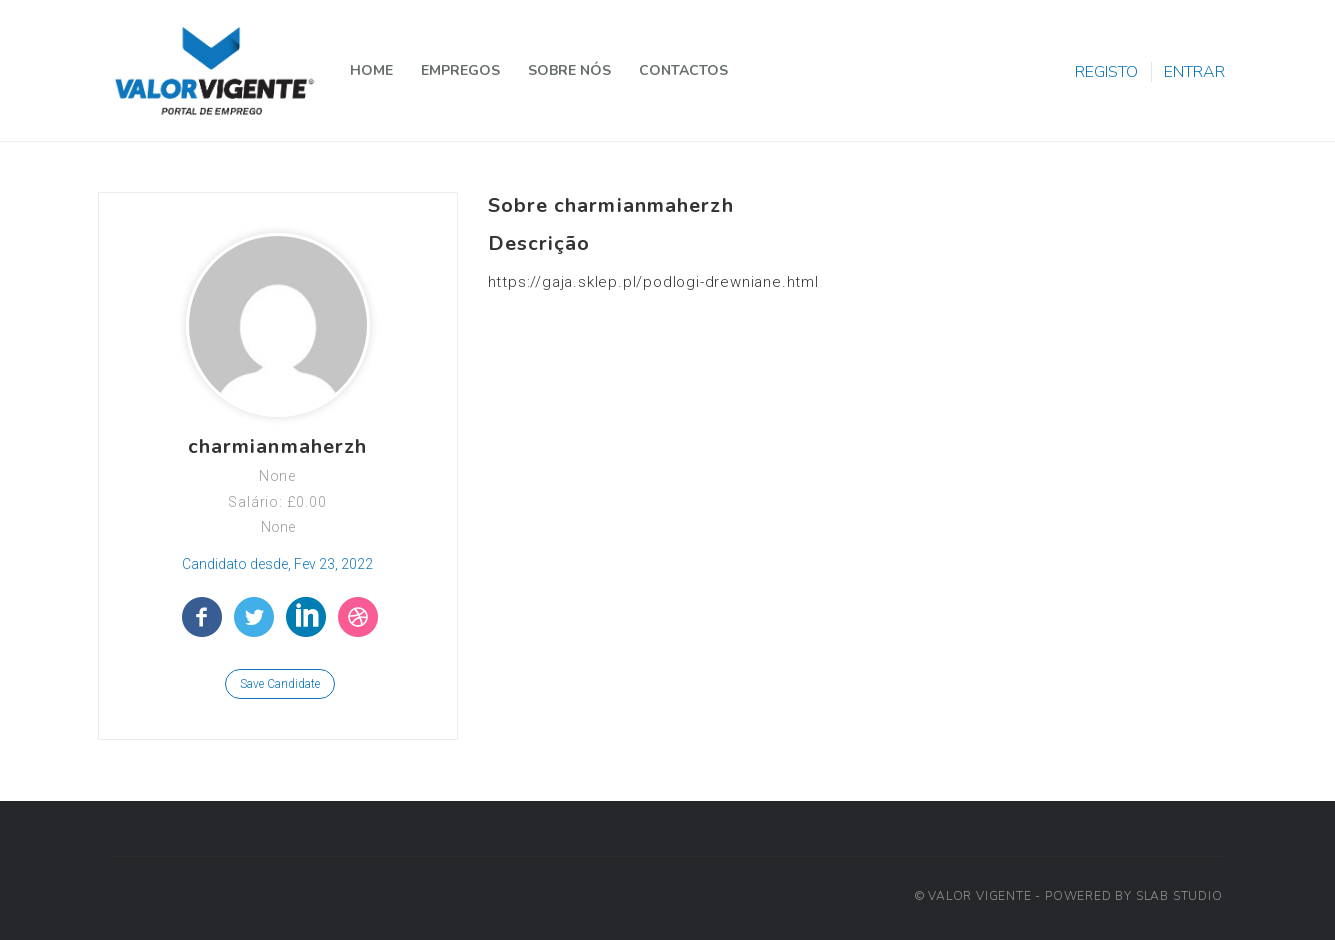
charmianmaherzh (278, 446)
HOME (371, 70)
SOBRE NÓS (569, 70)
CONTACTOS (683, 70)
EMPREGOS (460, 70)
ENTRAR (1194, 72)
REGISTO (1106, 72)
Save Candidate (280, 684)
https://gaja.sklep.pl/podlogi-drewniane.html (653, 282)
